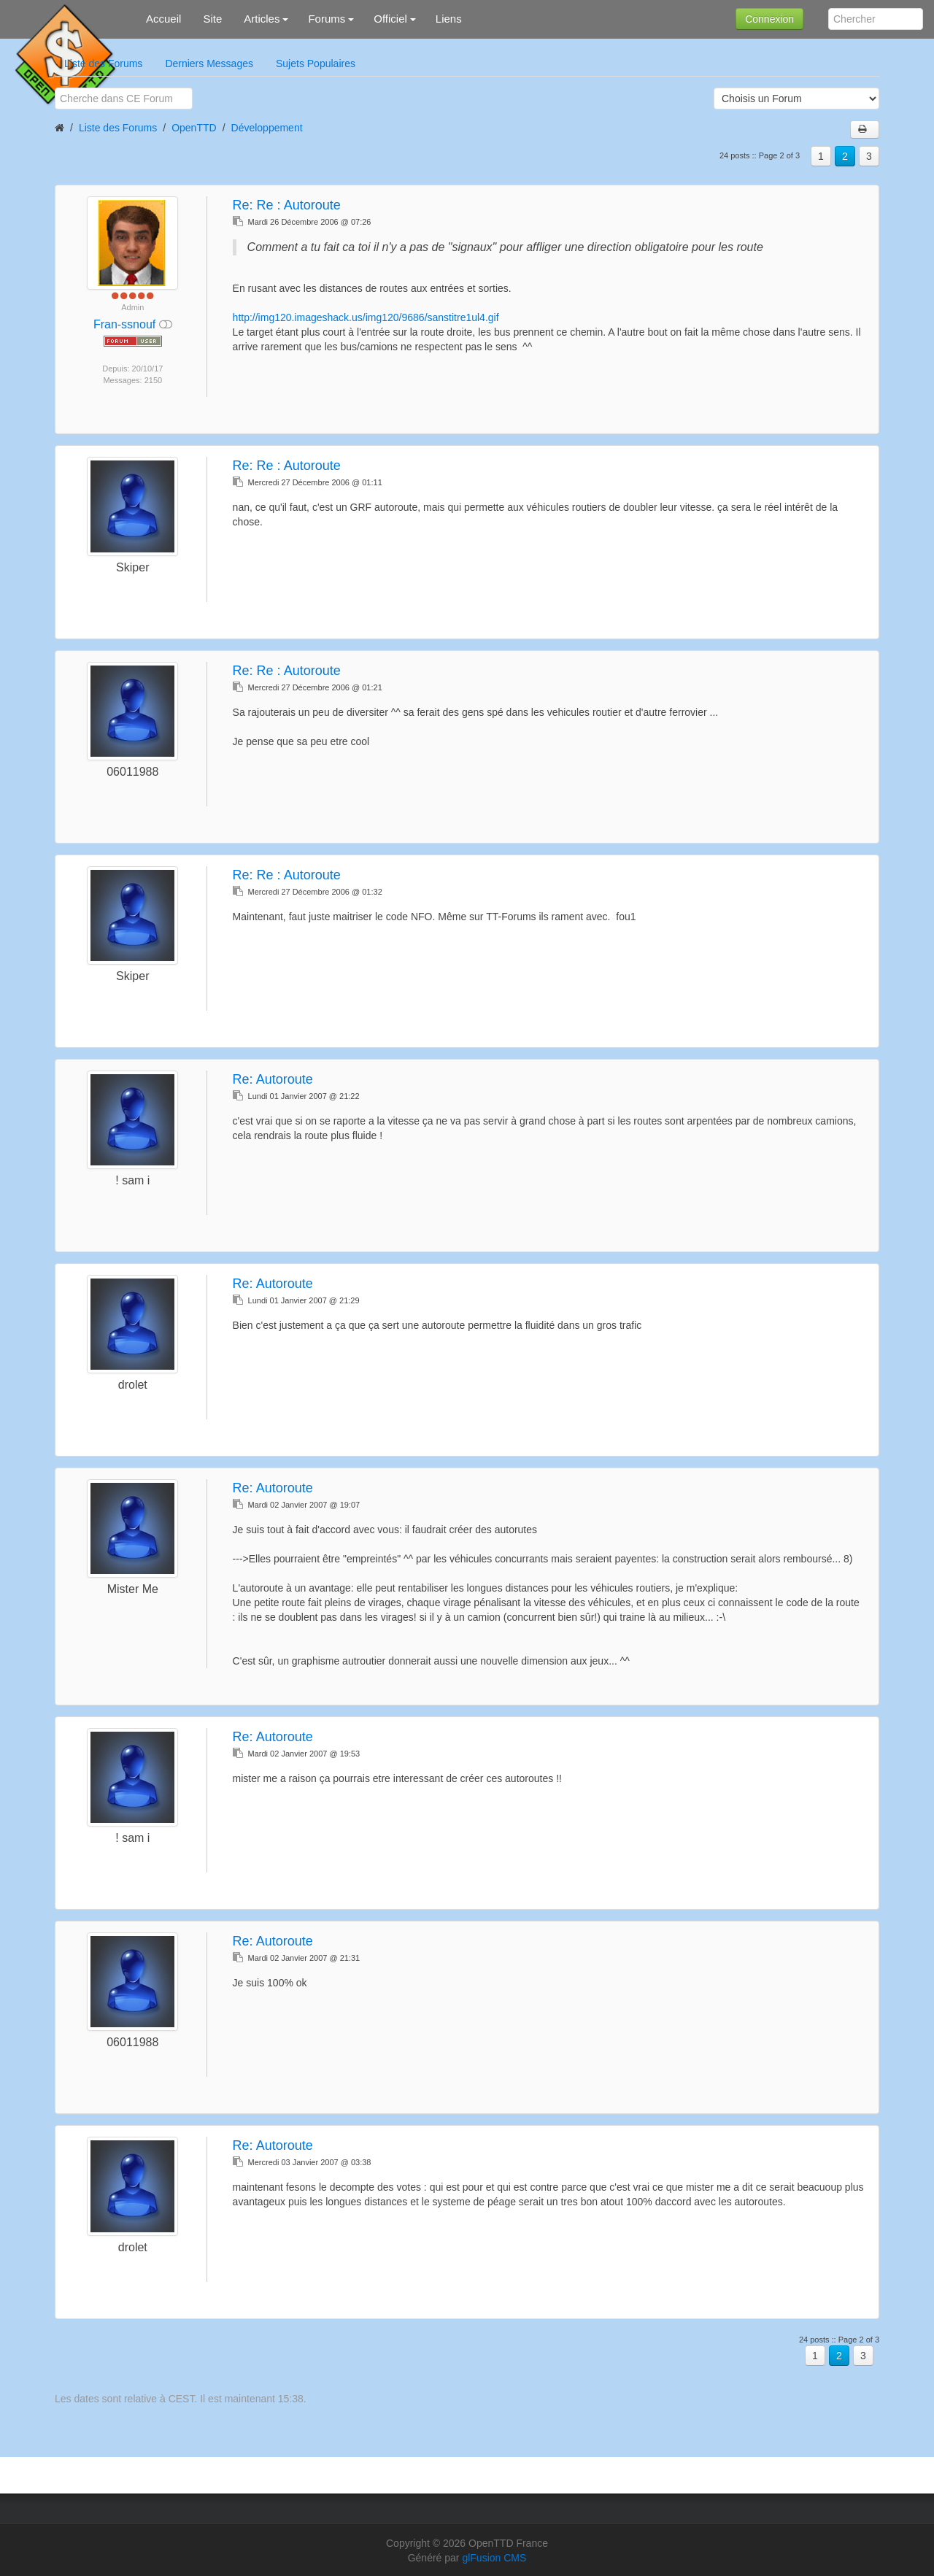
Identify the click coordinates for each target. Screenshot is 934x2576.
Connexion (769, 19)
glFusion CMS (494, 2558)
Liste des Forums (103, 63)
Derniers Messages (209, 63)
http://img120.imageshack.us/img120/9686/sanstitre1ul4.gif (366, 317)
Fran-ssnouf (126, 324)
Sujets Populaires (315, 63)
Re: (287, 205)
